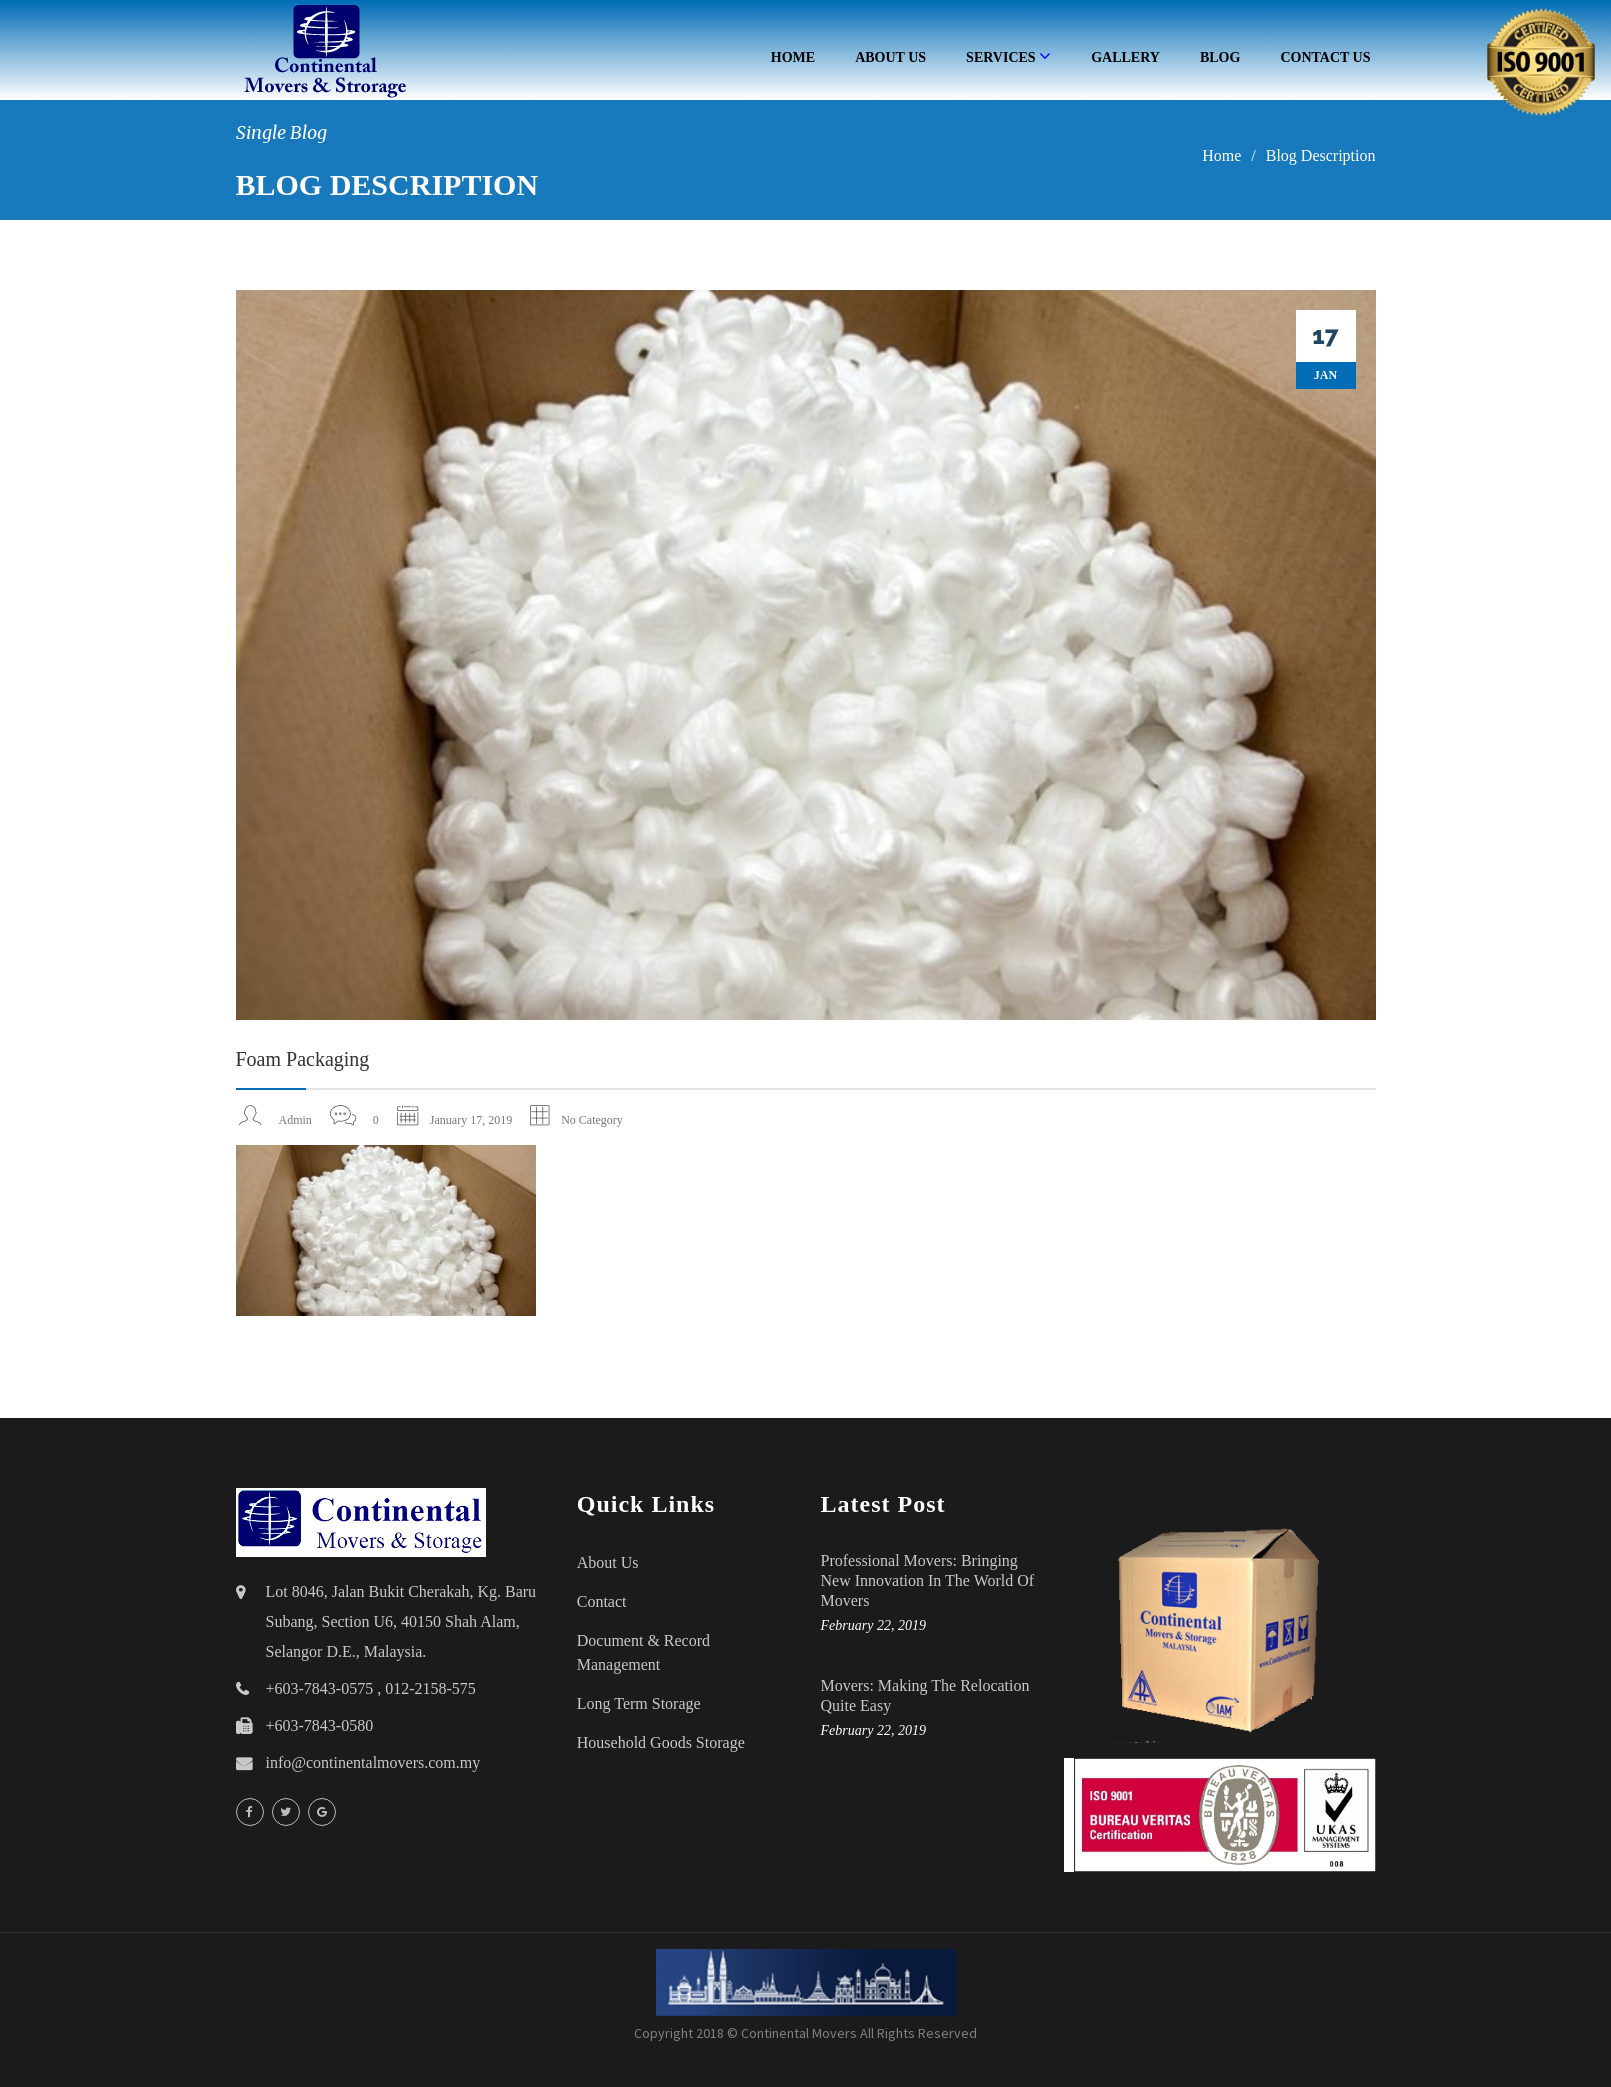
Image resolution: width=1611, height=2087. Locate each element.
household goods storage (661, 1742)
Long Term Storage (639, 1703)
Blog (1220, 57)
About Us (890, 57)
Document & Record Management (643, 1652)
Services (1008, 56)
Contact (602, 1601)
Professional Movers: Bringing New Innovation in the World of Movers (928, 1580)
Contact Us (1325, 57)
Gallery (1125, 57)
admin (295, 1120)
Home (793, 57)
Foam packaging (303, 1059)
